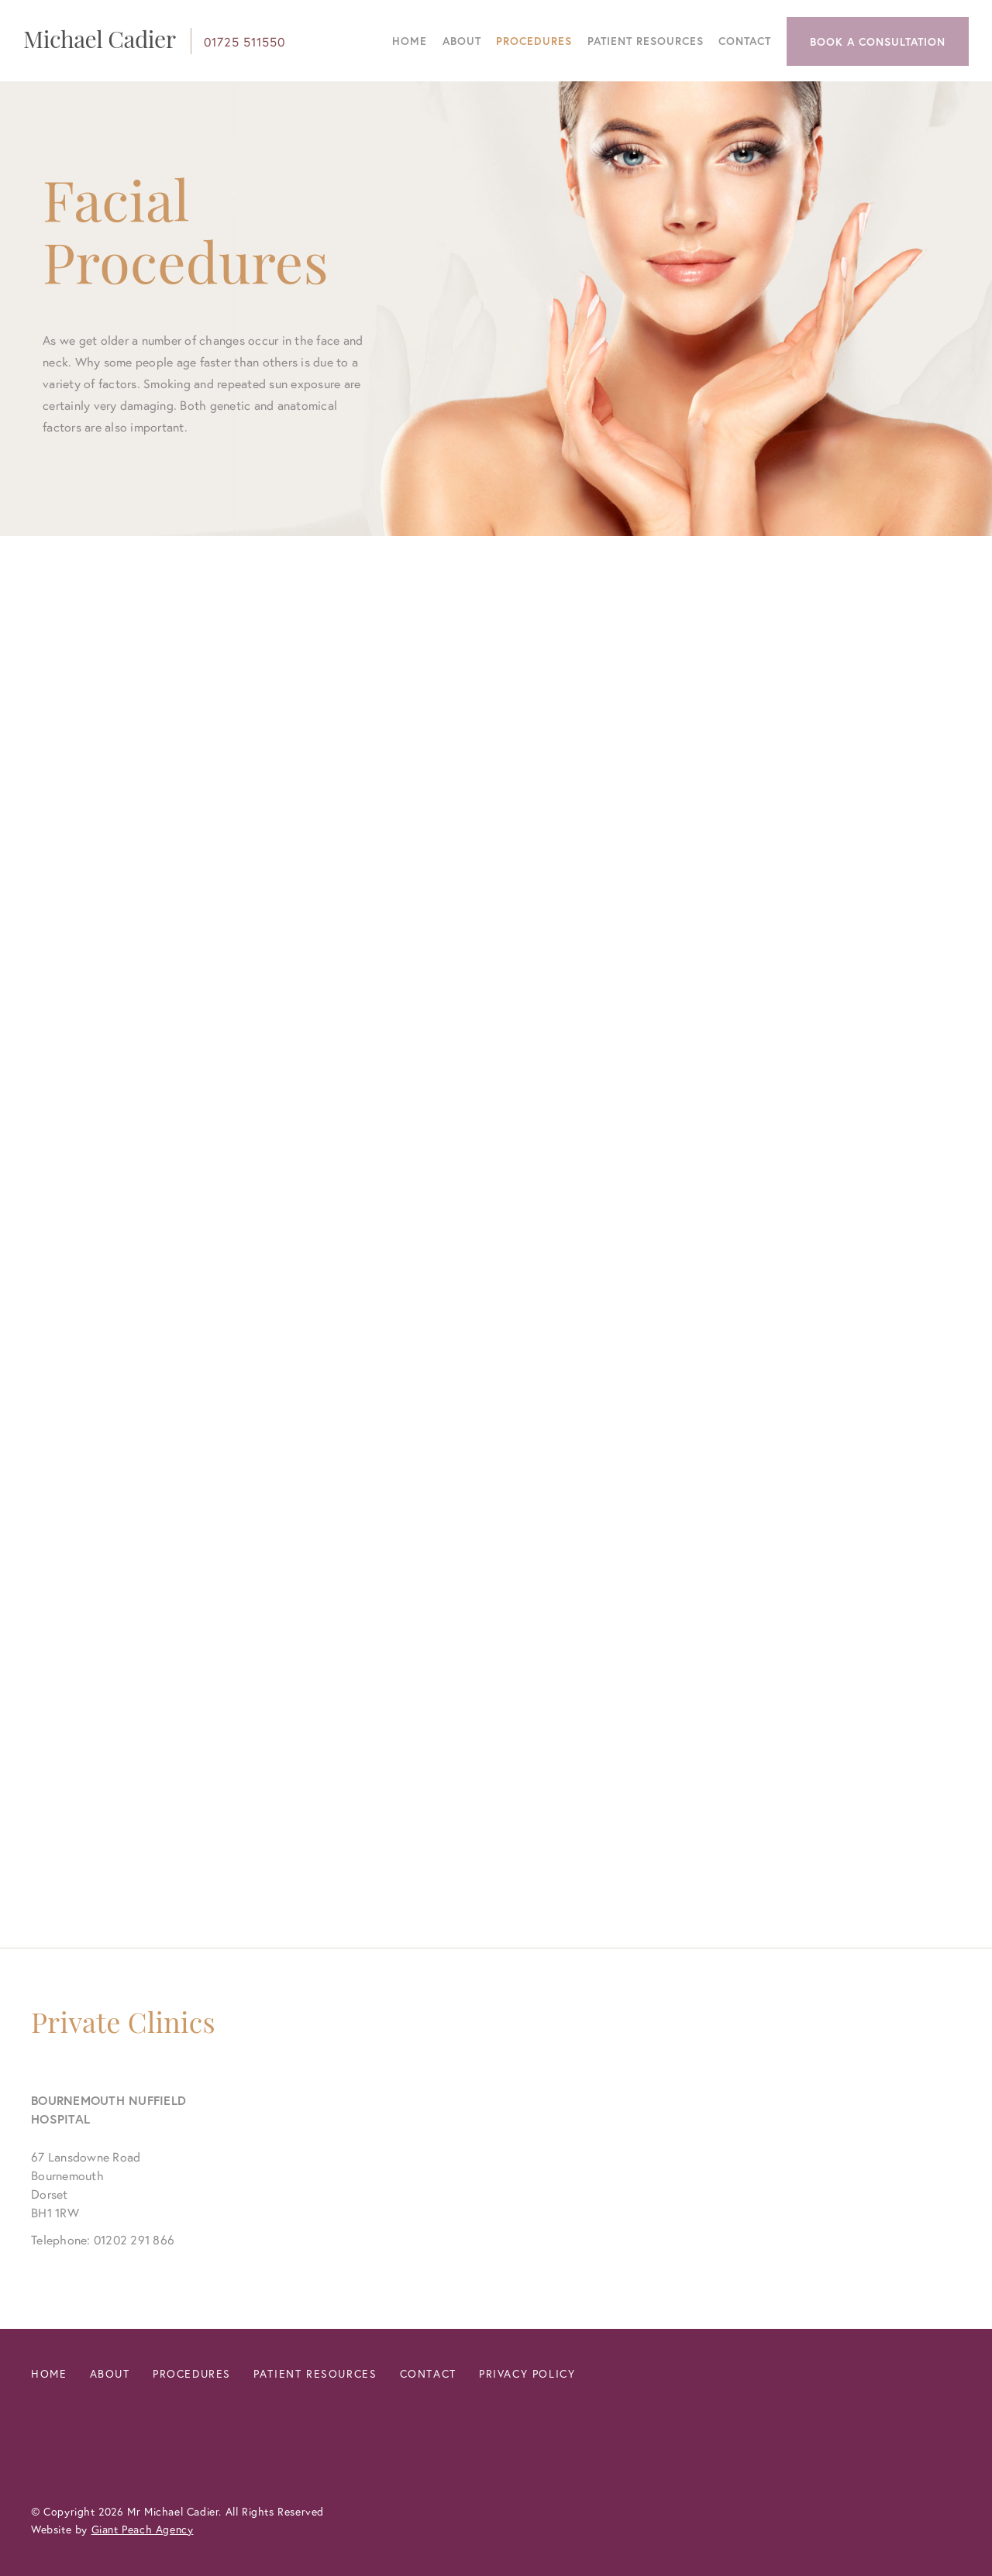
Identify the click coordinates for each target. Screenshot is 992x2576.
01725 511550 (244, 41)
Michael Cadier (99, 38)
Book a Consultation (878, 41)
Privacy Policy (527, 2373)
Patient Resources (645, 40)
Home (409, 40)
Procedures (534, 40)
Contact (744, 40)
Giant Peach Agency (142, 2529)
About (462, 40)
